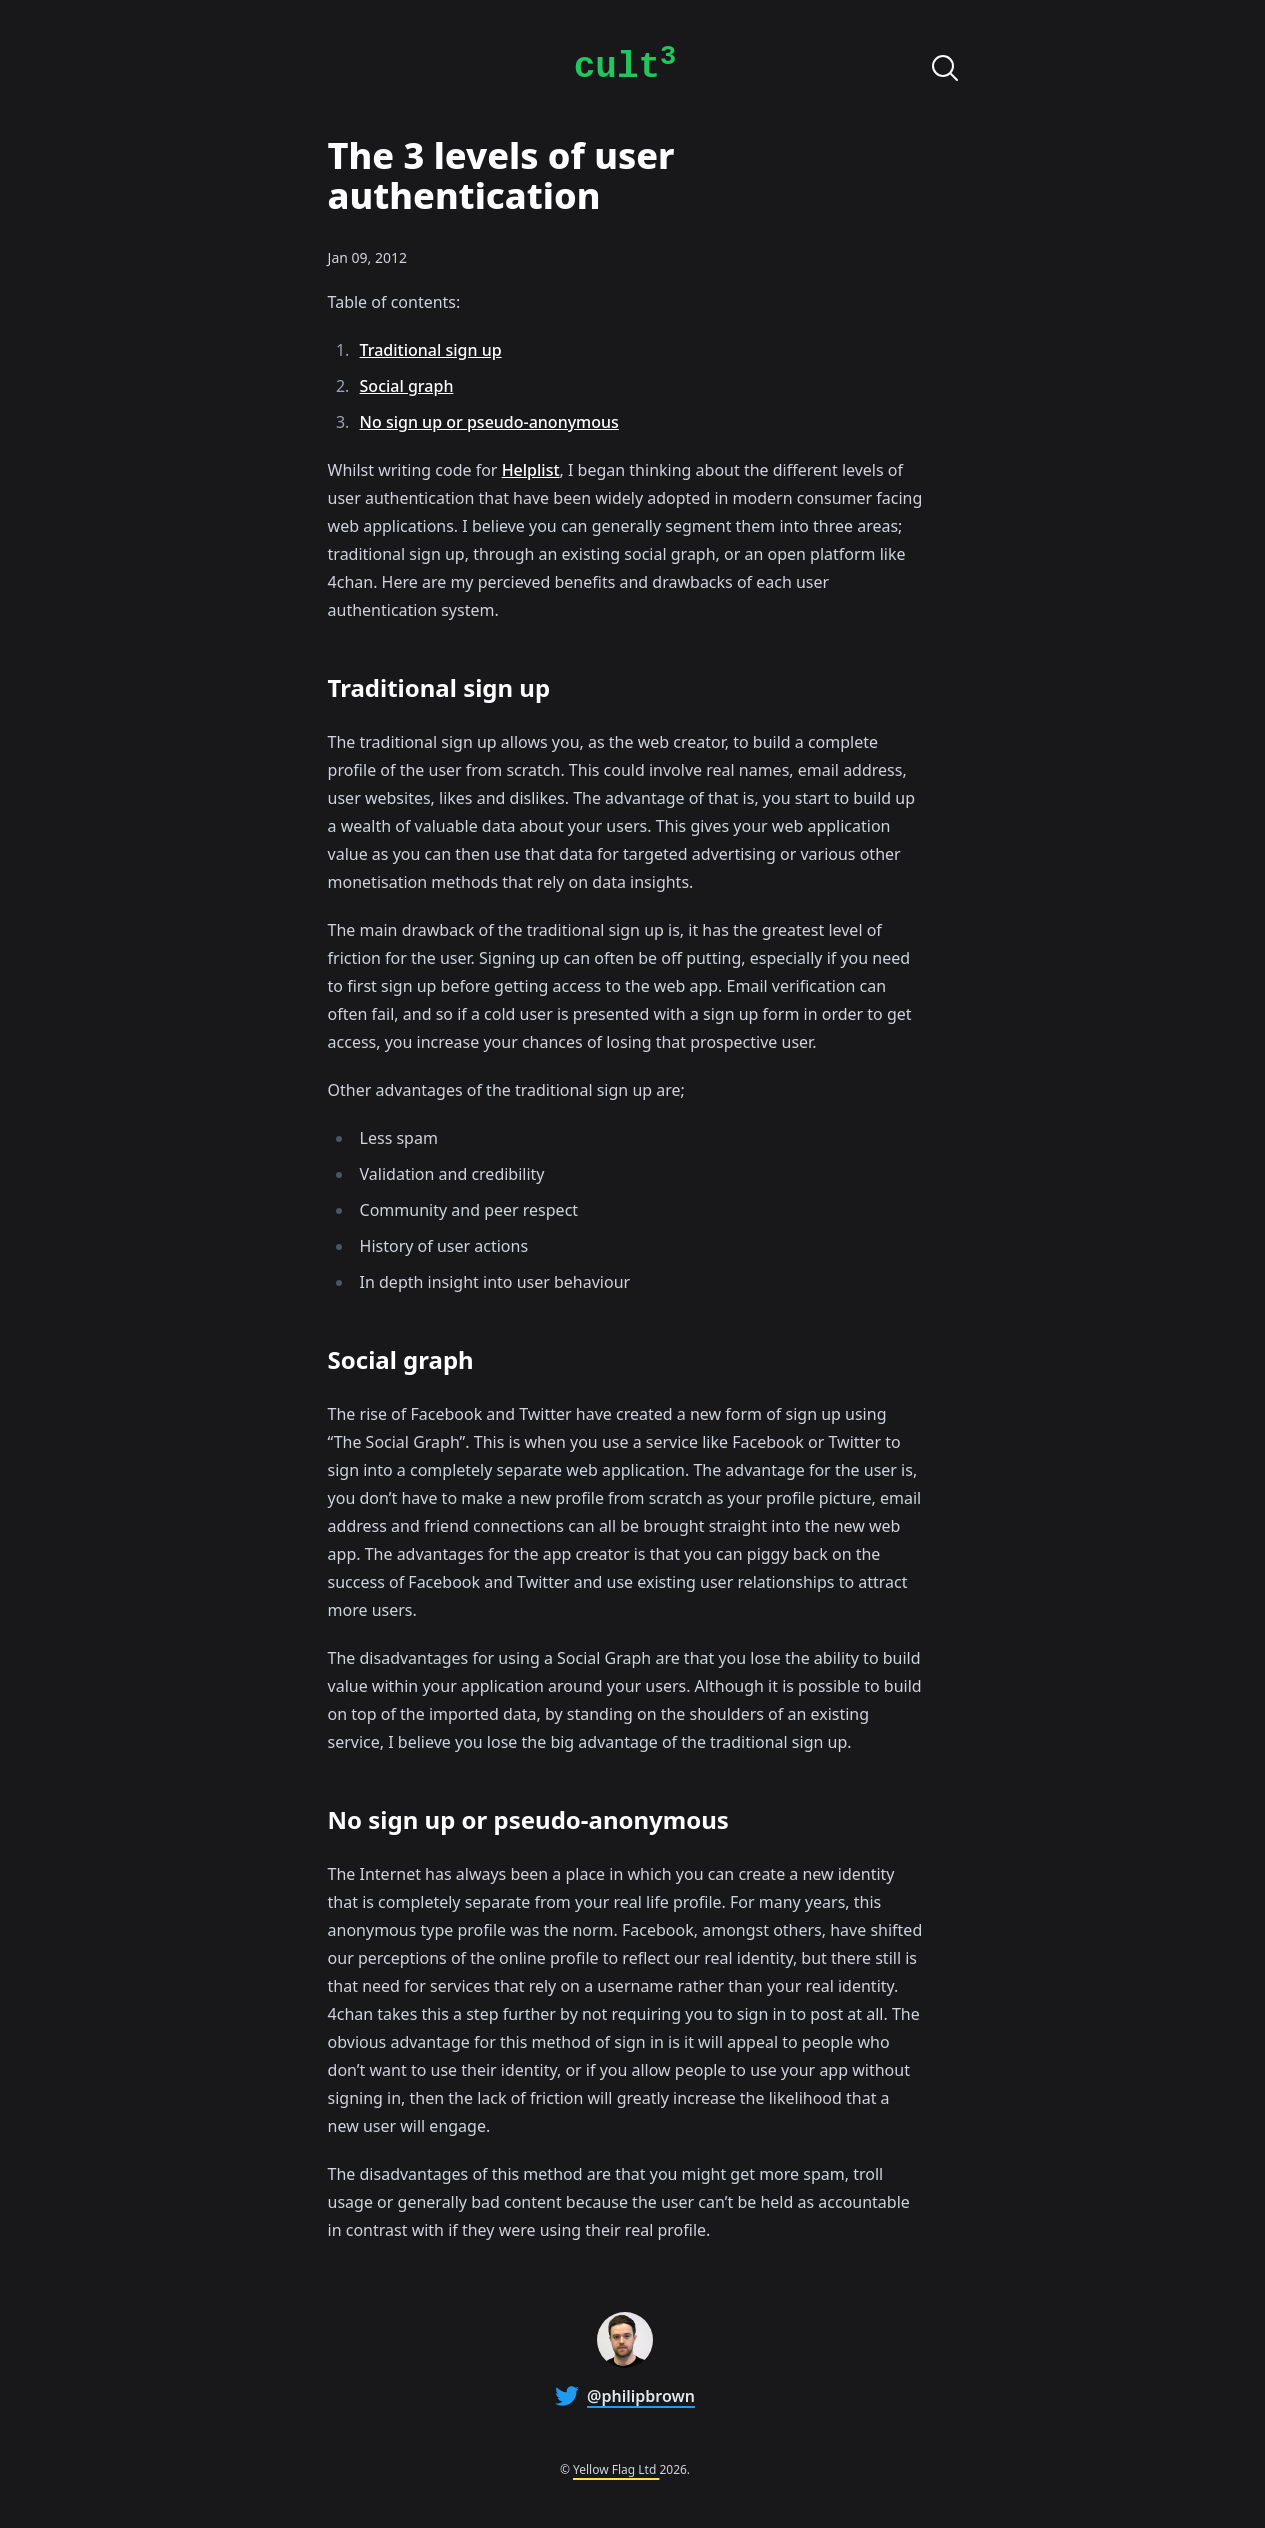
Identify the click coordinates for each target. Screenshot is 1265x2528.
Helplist (531, 470)
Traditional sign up (431, 350)
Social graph (407, 386)
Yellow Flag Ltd (616, 2469)
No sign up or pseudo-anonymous (489, 422)
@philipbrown (641, 2396)
